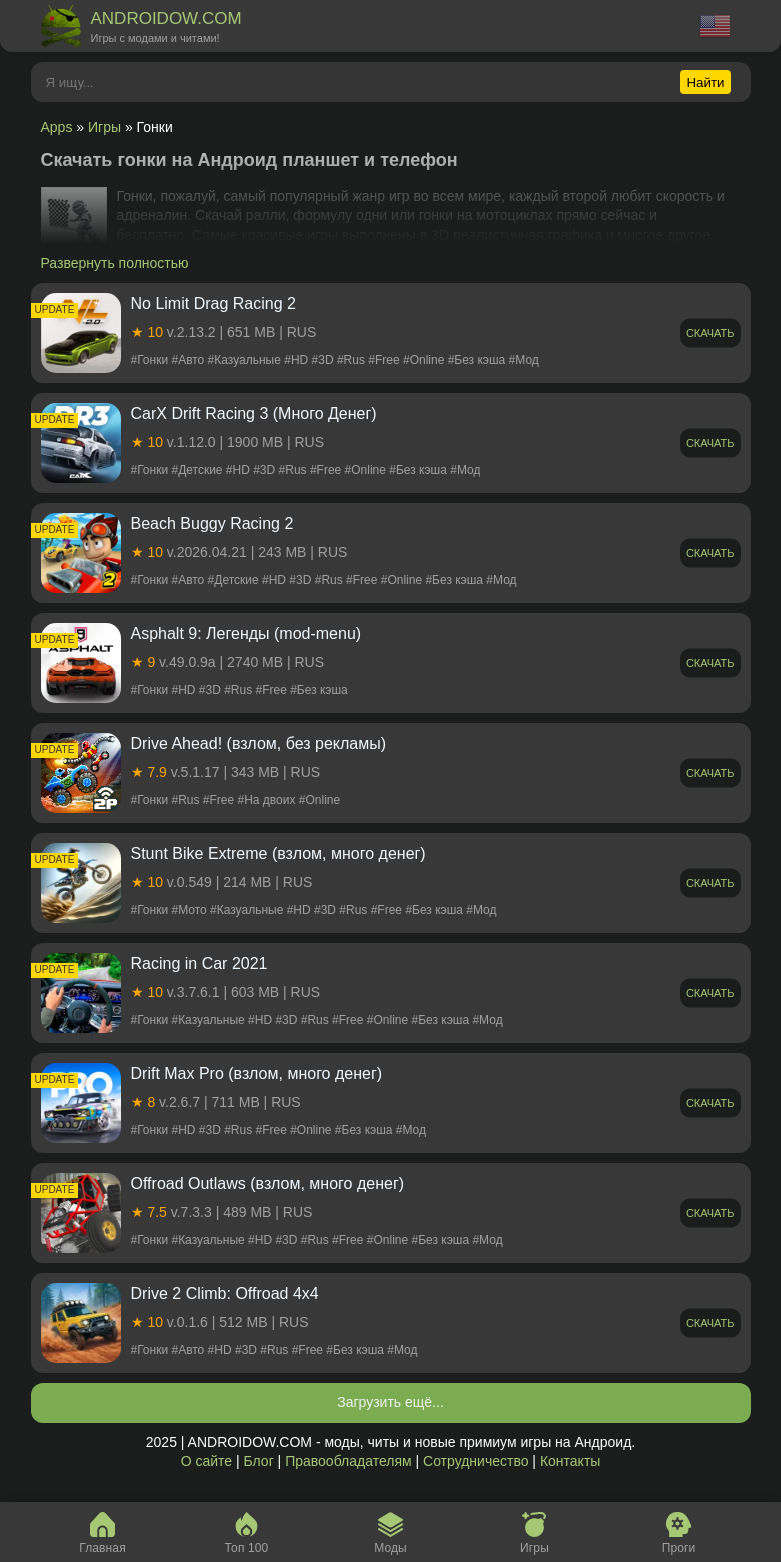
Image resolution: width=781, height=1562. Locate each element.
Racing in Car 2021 (199, 963)
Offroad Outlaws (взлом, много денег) (268, 1183)
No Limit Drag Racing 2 (213, 303)
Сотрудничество (475, 1461)
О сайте (206, 1461)
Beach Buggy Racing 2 (212, 523)
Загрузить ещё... (390, 1402)
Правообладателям (348, 1461)
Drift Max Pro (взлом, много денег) (257, 1073)
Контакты (570, 1461)
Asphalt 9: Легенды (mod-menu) (246, 633)
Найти (705, 82)
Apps (57, 127)
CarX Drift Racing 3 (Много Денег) (254, 413)
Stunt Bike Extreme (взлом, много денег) (278, 853)
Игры (104, 127)
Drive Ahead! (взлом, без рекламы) (259, 743)
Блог (258, 1461)
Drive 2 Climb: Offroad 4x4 (225, 1293)
